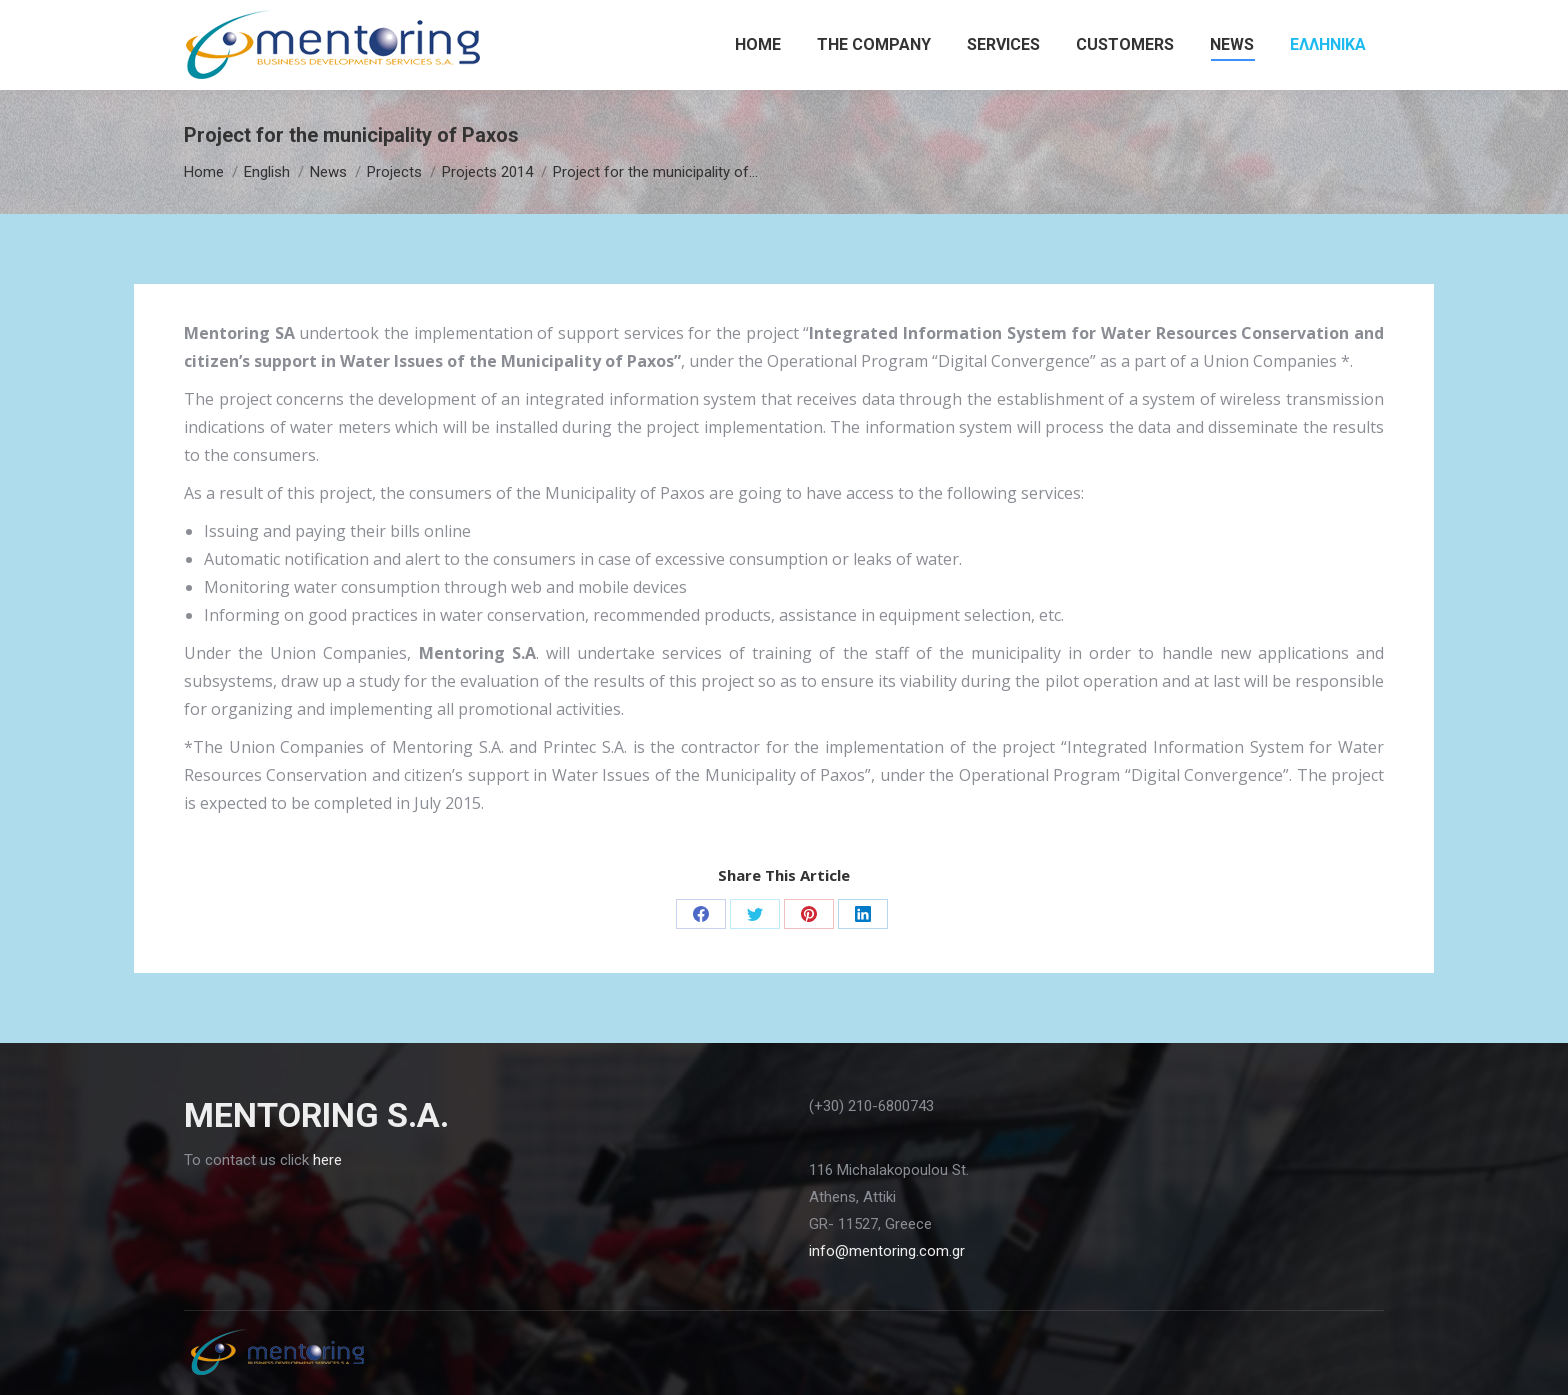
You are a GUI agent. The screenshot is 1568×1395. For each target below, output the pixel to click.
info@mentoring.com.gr (887, 1251)
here (327, 1160)
